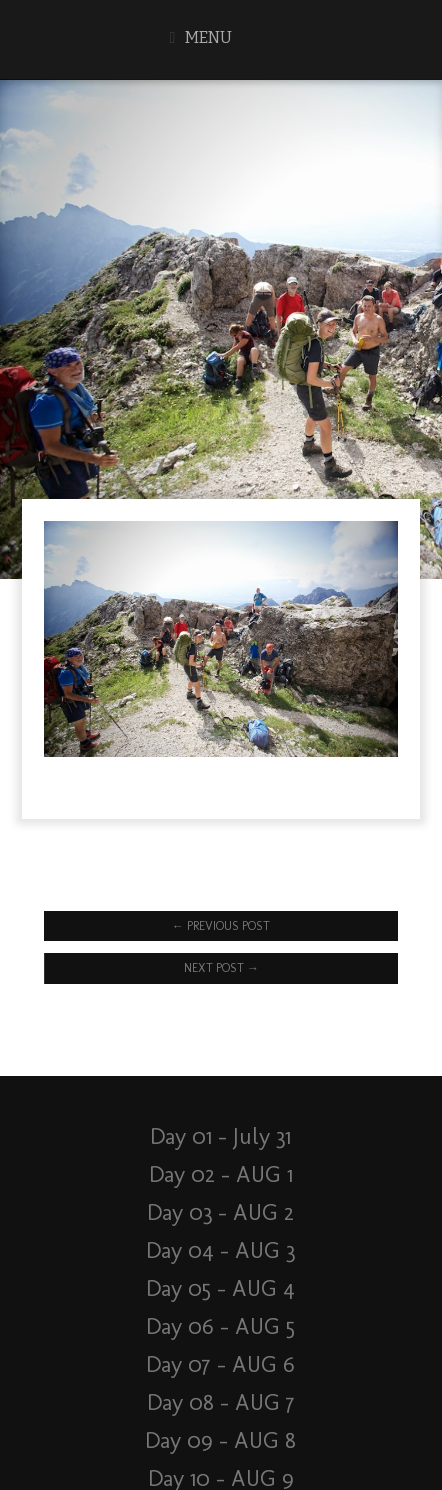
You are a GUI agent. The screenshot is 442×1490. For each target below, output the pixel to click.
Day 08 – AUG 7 (221, 1402)
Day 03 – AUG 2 (220, 1212)
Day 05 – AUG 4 (220, 1288)
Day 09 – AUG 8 (220, 1440)
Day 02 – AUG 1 (221, 1174)
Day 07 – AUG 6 (220, 1364)
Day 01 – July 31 (220, 1136)
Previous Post (221, 926)
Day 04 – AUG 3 (220, 1250)
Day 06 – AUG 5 (220, 1326)
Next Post (221, 968)
